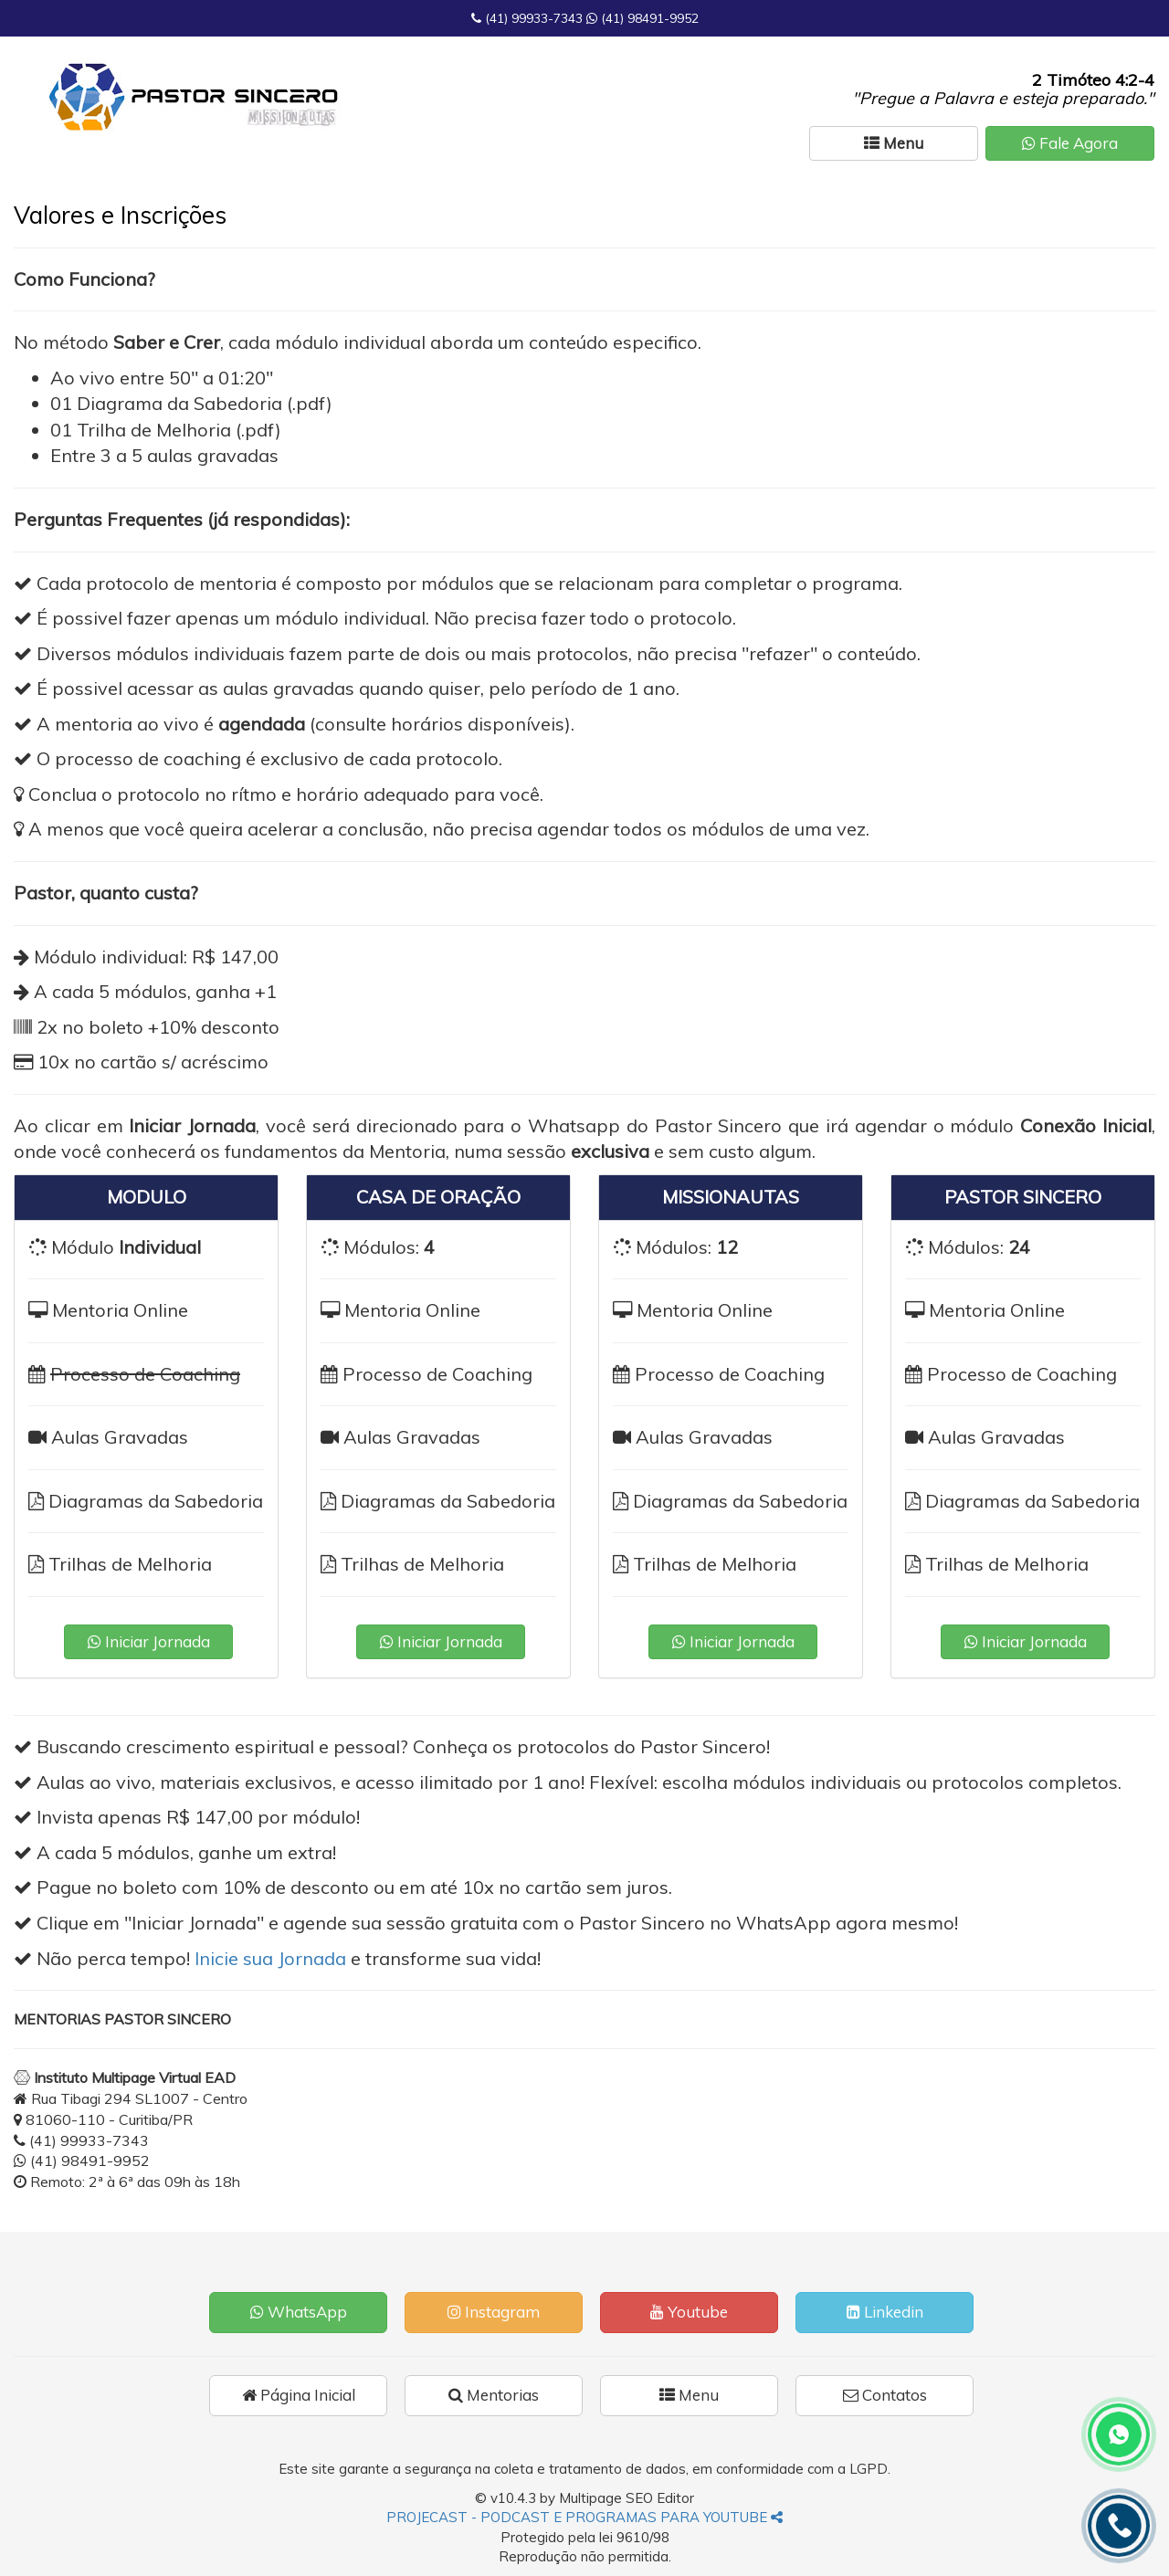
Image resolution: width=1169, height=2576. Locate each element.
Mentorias (493, 2394)
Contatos (885, 2394)
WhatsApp (298, 2311)
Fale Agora (1070, 142)
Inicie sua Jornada (270, 1958)
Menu (689, 2394)
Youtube (689, 2311)
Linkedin (885, 2311)
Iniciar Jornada (149, 1641)
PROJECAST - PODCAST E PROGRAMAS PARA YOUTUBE (584, 2517)
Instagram (494, 2311)
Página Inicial (298, 2394)
